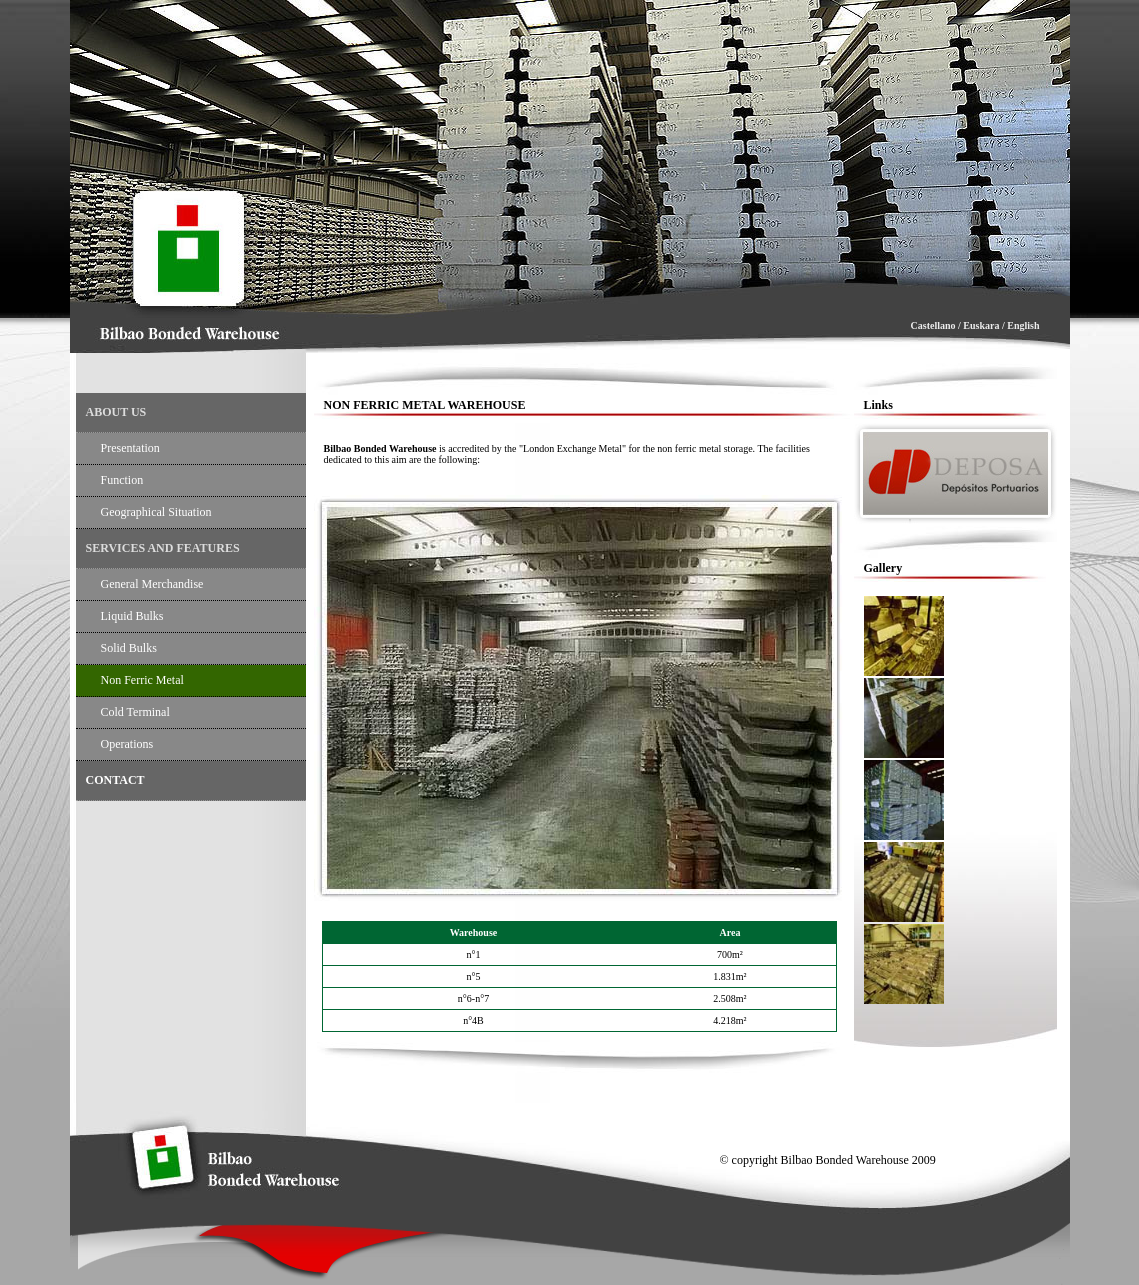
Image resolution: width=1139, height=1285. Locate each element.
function (122, 480)
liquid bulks (132, 616)
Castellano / (937, 325)
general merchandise (152, 584)
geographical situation (156, 512)
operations (127, 744)
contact (115, 780)
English (1023, 325)
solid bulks (129, 648)
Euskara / (983, 325)
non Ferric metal (142, 680)
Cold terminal (135, 712)
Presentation (130, 448)
